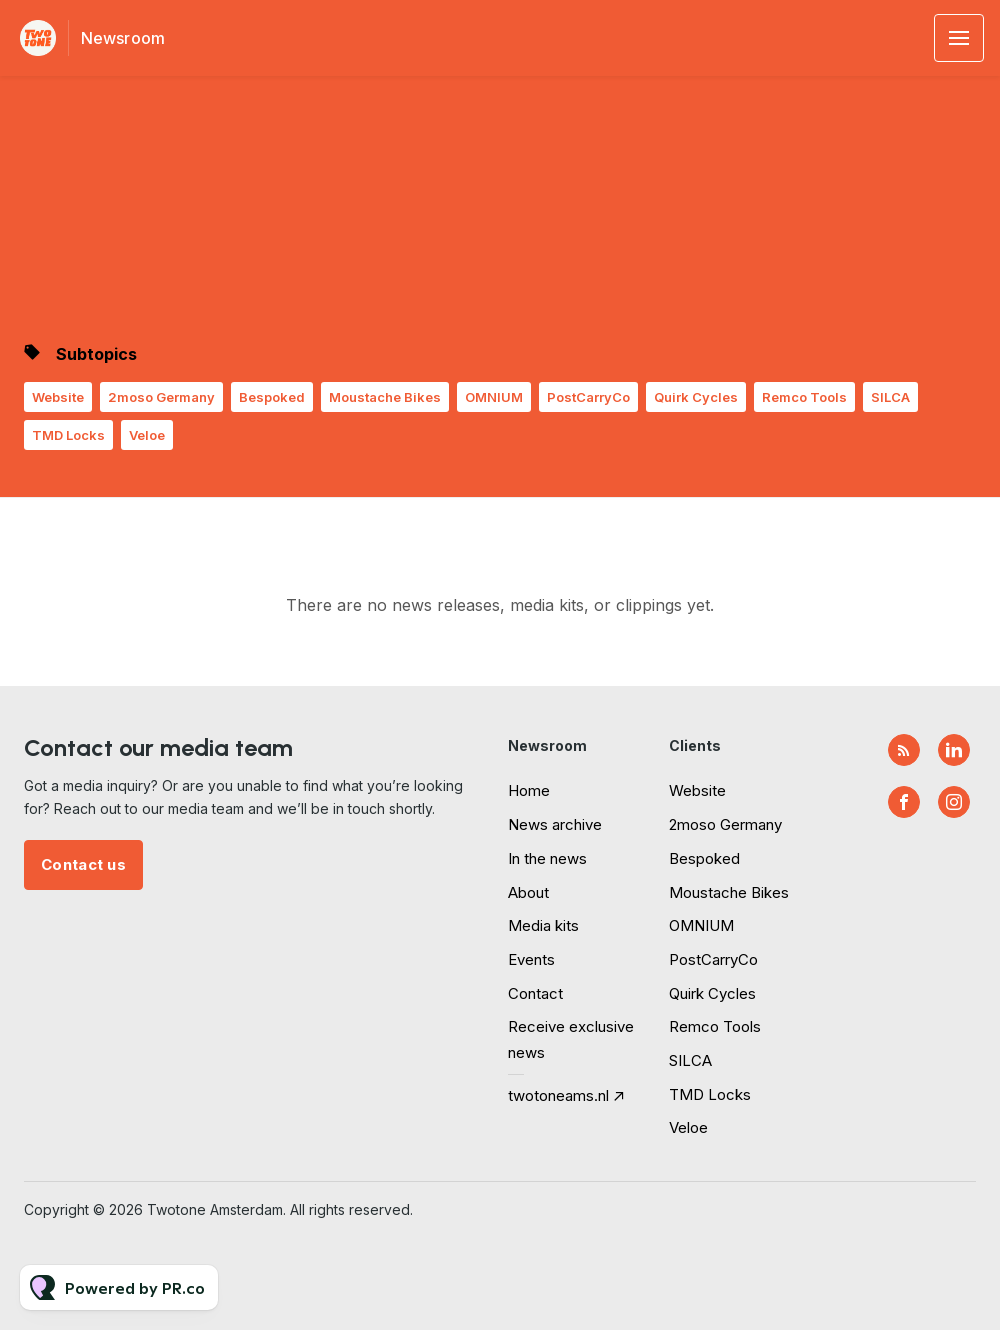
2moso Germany (161, 397)
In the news (547, 858)
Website (58, 397)
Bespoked (272, 397)
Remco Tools (804, 397)
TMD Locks (68, 435)
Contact (535, 993)
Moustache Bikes (385, 397)
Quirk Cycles (696, 397)
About (528, 892)
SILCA (890, 397)
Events (531, 959)
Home (529, 790)
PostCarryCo (588, 397)
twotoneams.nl (558, 1095)
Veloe (147, 435)
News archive (555, 824)
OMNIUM (494, 397)
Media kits (543, 925)
